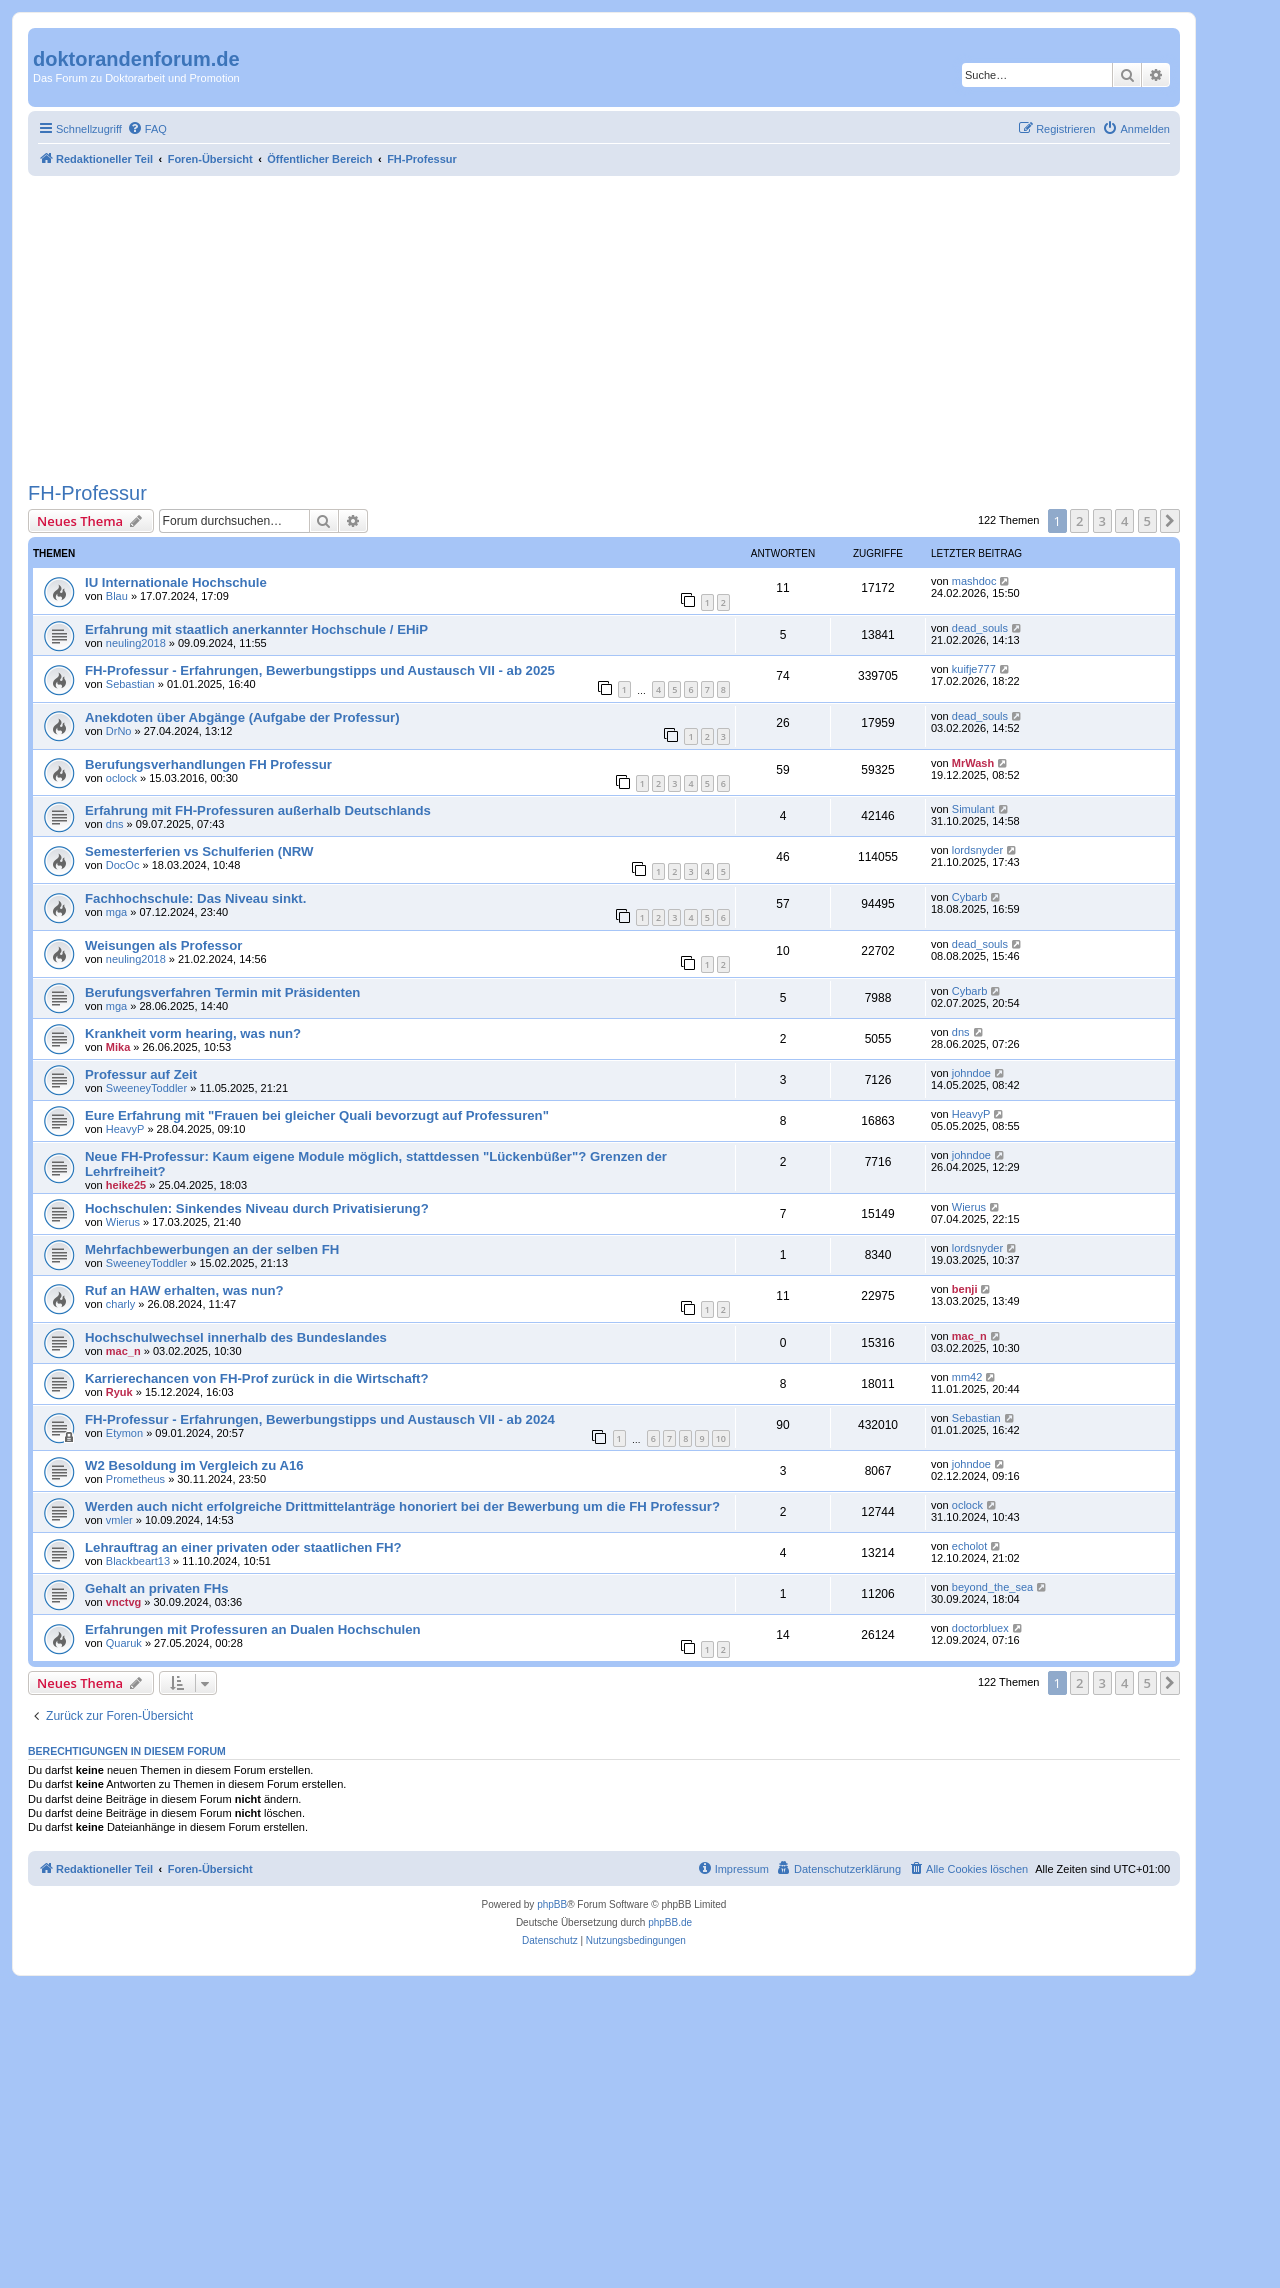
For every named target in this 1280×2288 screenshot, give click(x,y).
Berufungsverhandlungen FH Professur (208, 764)
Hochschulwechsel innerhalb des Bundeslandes (236, 1337)
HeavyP (125, 1129)
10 (721, 1438)
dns (115, 824)
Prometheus (135, 1479)
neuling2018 (136, 643)
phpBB (552, 1904)
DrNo (119, 731)
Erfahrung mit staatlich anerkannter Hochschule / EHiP (256, 629)
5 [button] (1147, 521)
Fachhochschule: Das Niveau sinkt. (195, 898)
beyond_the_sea (992, 1587)
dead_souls (980, 628)
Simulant (973, 809)
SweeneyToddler (146, 1088)
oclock (121, 778)
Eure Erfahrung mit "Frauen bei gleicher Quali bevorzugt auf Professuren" (317, 1115)
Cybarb (969, 897)
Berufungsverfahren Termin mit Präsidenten (222, 992)
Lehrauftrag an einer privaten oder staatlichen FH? (243, 1547)
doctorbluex (980, 1628)
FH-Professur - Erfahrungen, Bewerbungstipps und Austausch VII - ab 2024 (320, 1419)
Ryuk (119, 1392)
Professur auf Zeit (141, 1074)
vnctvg (123, 1602)
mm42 (967, 1377)
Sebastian (130, 684)
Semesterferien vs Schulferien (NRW (199, 851)
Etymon (124, 1433)
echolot (969, 1546)
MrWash (973, 763)
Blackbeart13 (138, 1561)
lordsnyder (977, 850)
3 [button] (1102, 521)
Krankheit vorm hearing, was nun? (193, 1033)
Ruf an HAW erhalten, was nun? (184, 1290)
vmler (119, 1520)
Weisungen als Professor (163, 945)
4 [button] (1124, 521)
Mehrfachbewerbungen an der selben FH (212, 1249)
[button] (1170, 521)
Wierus (123, 1222)
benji (965, 1289)
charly (120, 1304)
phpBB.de (670, 1922)
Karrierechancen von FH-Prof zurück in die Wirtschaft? (257, 1378)
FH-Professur (87, 493)
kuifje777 (974, 669)
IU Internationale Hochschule (176, 582)
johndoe (971, 1073)
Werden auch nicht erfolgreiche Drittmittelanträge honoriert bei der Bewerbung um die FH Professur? (402, 1506)
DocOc (123, 865)
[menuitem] (147, 129)
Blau (117, 596)
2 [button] (1079, 521)
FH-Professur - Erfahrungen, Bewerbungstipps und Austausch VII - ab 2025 (320, 670)
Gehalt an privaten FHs (157, 1588)
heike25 (126, 1185)
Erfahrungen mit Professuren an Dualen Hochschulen (253, 1629)
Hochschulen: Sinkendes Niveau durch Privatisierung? (257, 1208)
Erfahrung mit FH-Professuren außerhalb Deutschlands (258, 810)
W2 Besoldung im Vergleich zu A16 (194, 1465)
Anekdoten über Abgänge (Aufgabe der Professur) (242, 717)
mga (116, 912)
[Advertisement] (604, 326)
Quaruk (124, 1643)
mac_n (123, 1351)
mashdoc (974, 581)
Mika (118, 1047)
